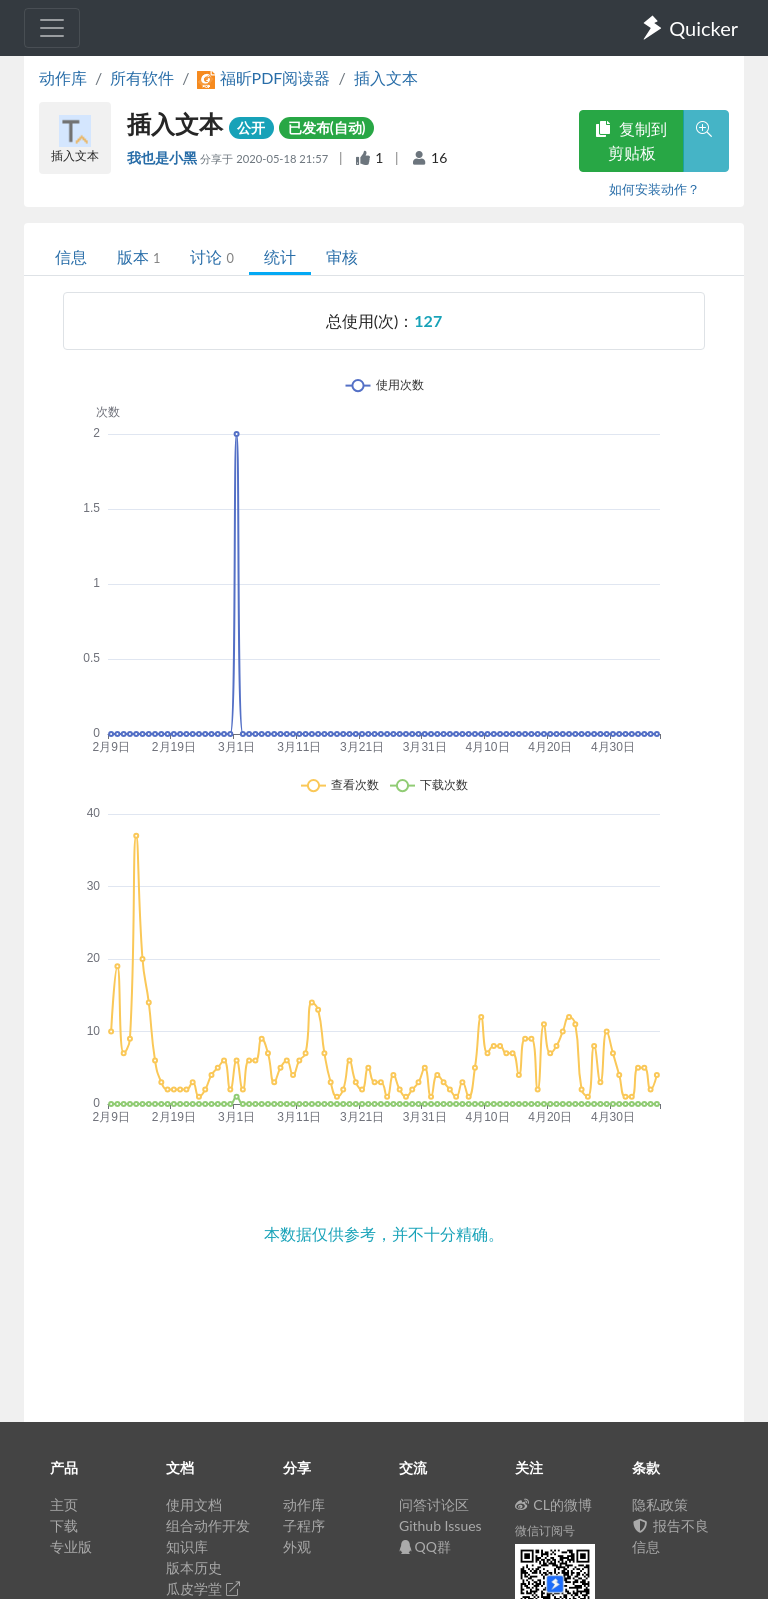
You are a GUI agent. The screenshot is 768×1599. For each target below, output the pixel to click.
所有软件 (142, 77)
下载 (64, 1525)
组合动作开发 (208, 1525)
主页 (64, 1504)
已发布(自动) (327, 127)
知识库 (187, 1546)
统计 (280, 256)
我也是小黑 (163, 157)
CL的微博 (553, 1504)
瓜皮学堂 (203, 1588)
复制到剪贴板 (631, 140)
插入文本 (386, 77)
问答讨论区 (434, 1504)
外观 (297, 1546)
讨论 (211, 256)
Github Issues (440, 1525)
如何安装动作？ (654, 189)
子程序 (304, 1525)
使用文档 (194, 1504)
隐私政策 (660, 1504)
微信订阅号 (545, 1530)
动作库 (63, 77)
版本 (138, 256)
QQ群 (425, 1546)
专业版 (71, 1546)
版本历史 (194, 1567)
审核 (342, 256)
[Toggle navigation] (52, 28)
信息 (71, 256)
